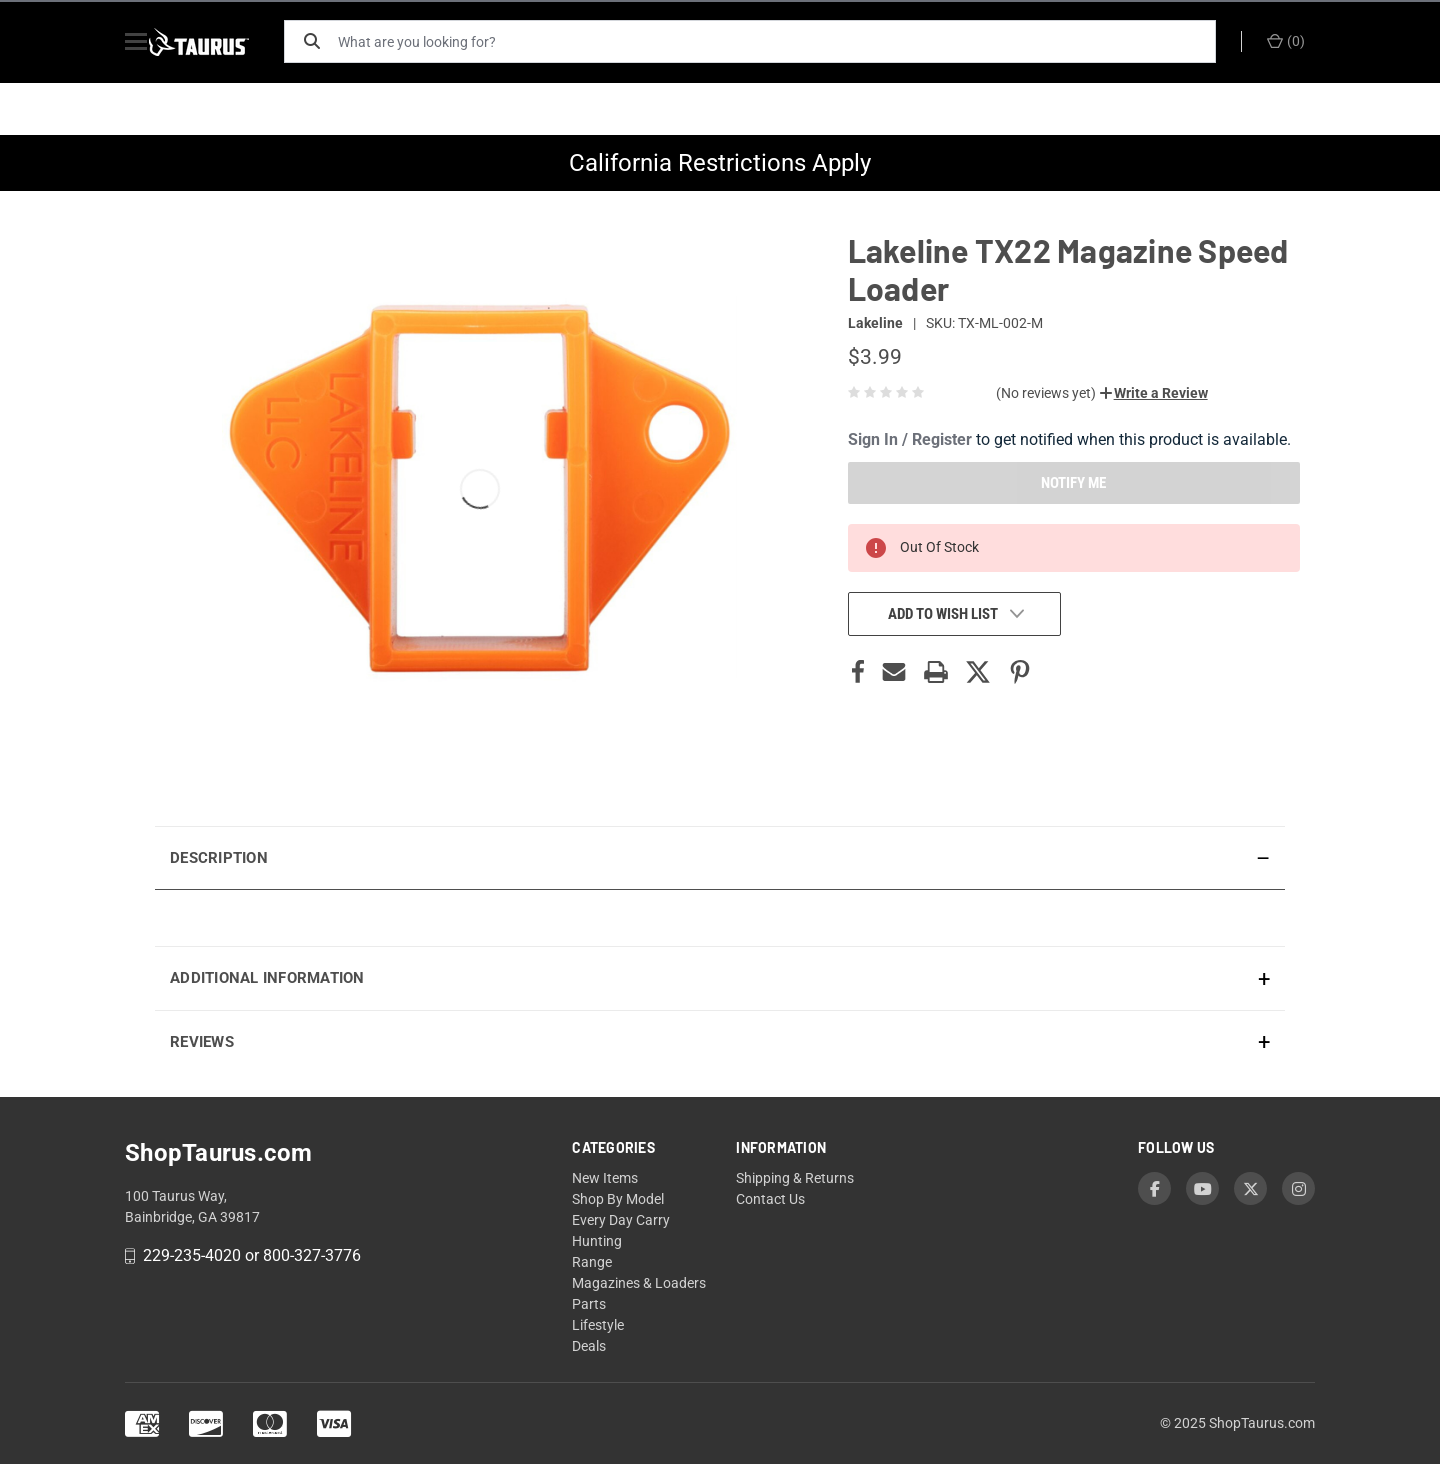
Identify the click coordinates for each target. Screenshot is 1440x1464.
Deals (589, 1346)
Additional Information (267, 978)
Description (219, 858)
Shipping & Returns (795, 1178)
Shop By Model (618, 1199)
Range (592, 1262)
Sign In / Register (910, 439)
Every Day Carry (621, 1220)
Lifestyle (598, 1325)
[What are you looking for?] (785, 41)
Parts (589, 1304)
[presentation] (720, 917)
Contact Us (770, 1199)
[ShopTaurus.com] (222, 42)
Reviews (202, 1042)
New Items (605, 1178)
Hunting (597, 1241)
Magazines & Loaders (639, 1283)
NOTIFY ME (1073, 483)
